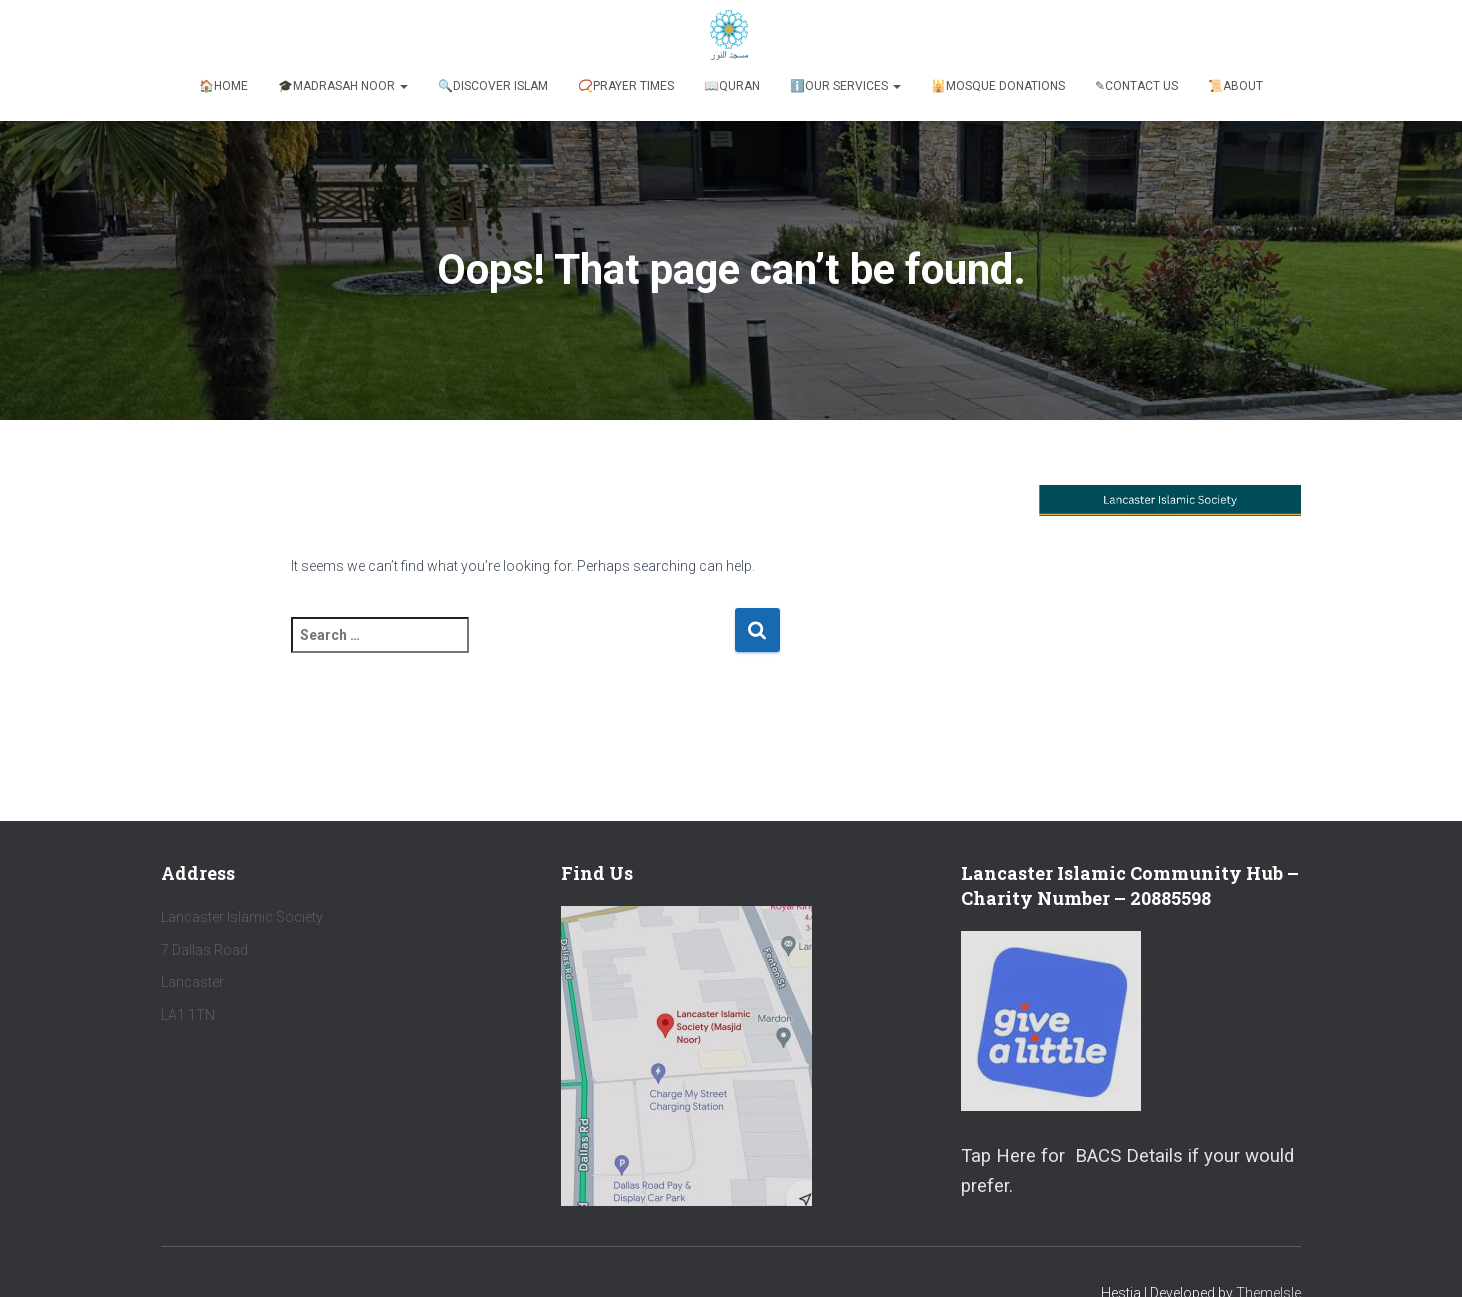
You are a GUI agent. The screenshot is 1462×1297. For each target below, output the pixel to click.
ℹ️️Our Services (845, 86)
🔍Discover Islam (493, 86)
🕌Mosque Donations (998, 86)
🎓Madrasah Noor (343, 86)
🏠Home (223, 86)
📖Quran (732, 86)
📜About (1235, 86)
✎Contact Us (1136, 86)
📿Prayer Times (626, 86)
